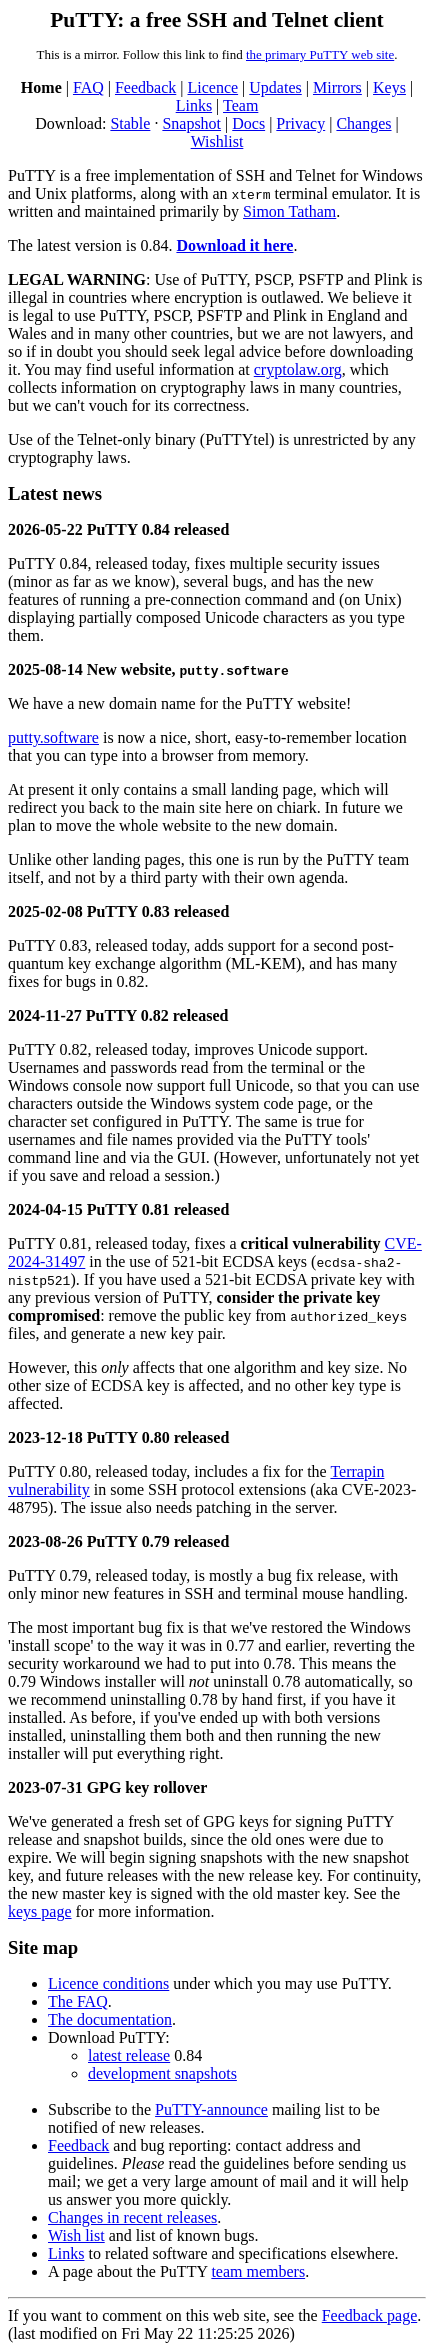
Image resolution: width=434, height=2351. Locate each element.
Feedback (145, 87)
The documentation (110, 2019)
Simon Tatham (289, 211)
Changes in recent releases (132, 2217)
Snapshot (191, 123)
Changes (363, 123)
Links (194, 105)
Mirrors (337, 87)
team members (258, 2271)
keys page (40, 1911)
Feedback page (370, 2315)
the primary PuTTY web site (320, 54)
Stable (130, 123)
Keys (389, 87)
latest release (129, 2055)
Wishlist (217, 141)
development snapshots (162, 2073)
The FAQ (78, 2001)
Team (240, 105)
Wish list (76, 2235)
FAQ (88, 87)
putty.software (53, 737)
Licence (212, 87)
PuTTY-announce (211, 2109)
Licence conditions (108, 1983)
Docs (248, 123)
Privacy (300, 123)
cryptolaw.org (298, 369)
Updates (275, 87)
